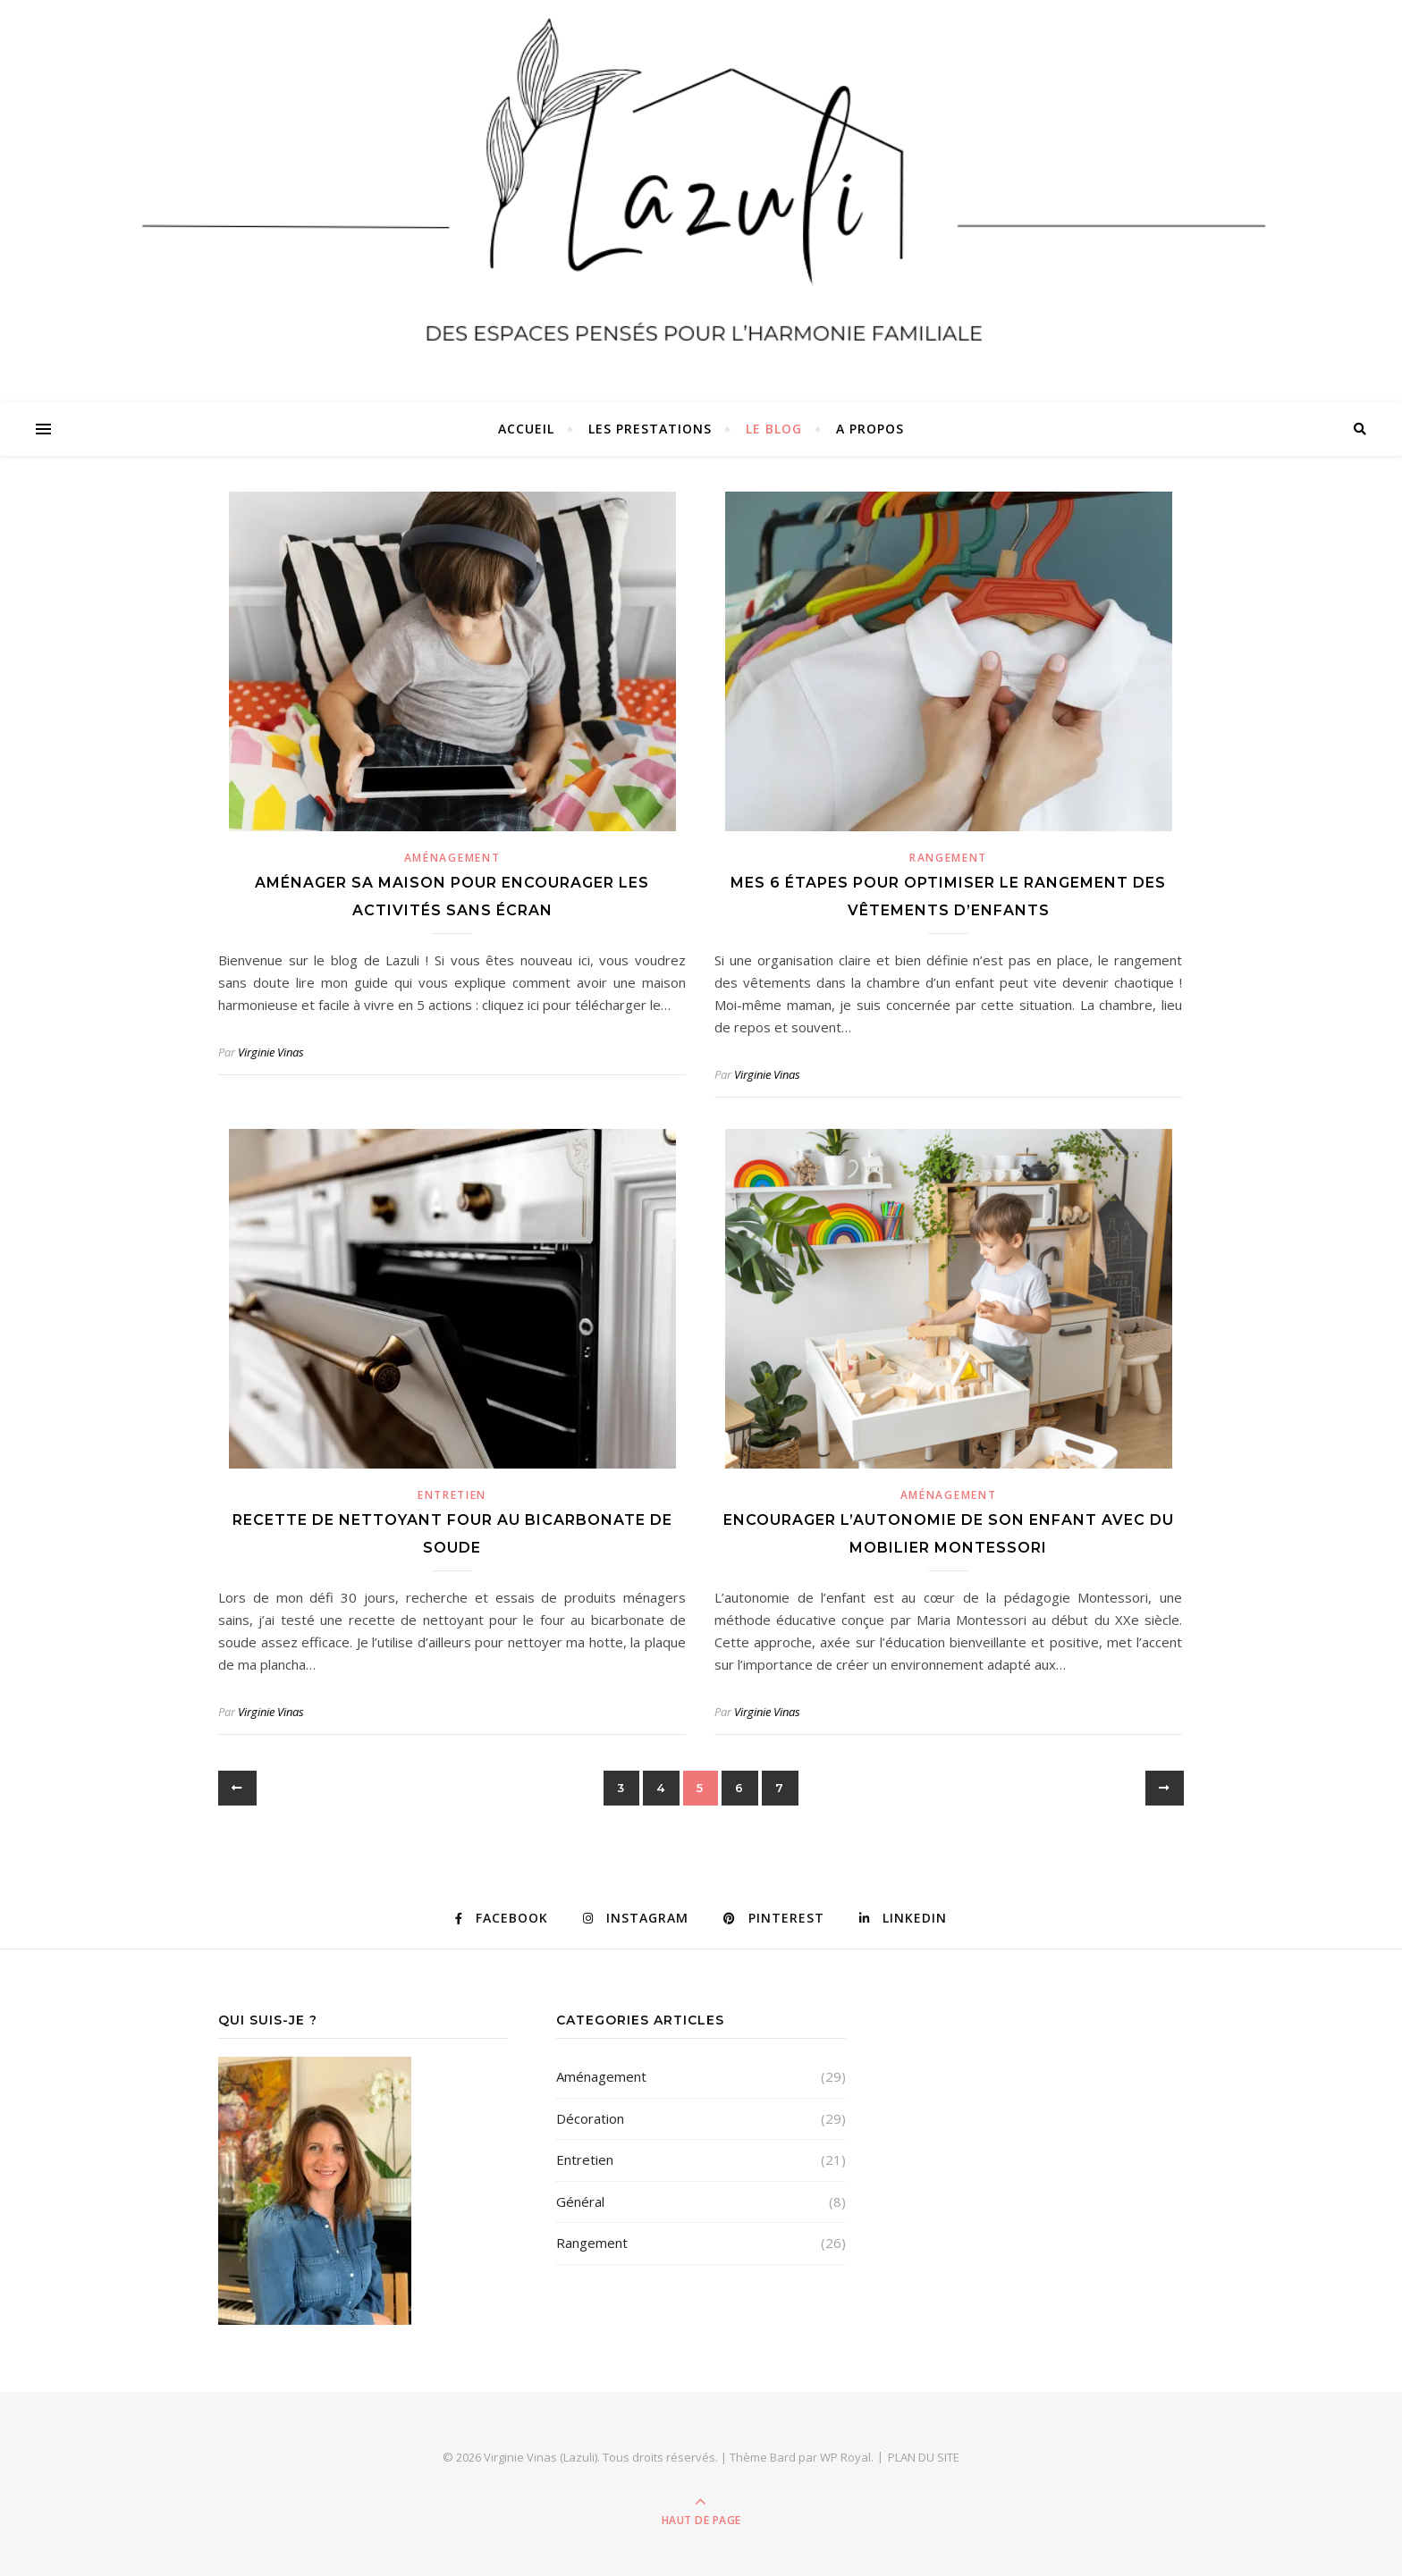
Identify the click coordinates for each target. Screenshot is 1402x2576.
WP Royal (845, 2457)
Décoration (590, 2118)
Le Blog (774, 428)
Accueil (526, 428)
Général (580, 2201)
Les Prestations (650, 428)
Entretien (452, 1495)
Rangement (948, 857)
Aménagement (452, 857)
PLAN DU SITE (923, 2457)
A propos (870, 428)
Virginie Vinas (271, 1052)
